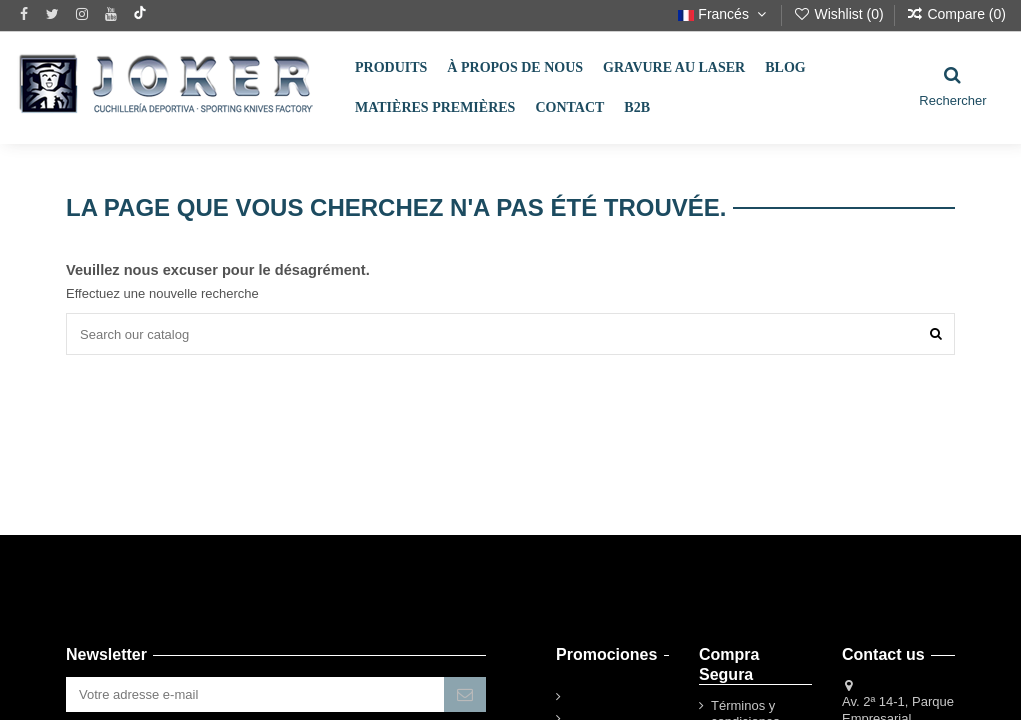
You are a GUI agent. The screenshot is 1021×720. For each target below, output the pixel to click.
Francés (724, 14)
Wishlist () (840, 14)
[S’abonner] (465, 694)
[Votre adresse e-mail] (255, 694)
